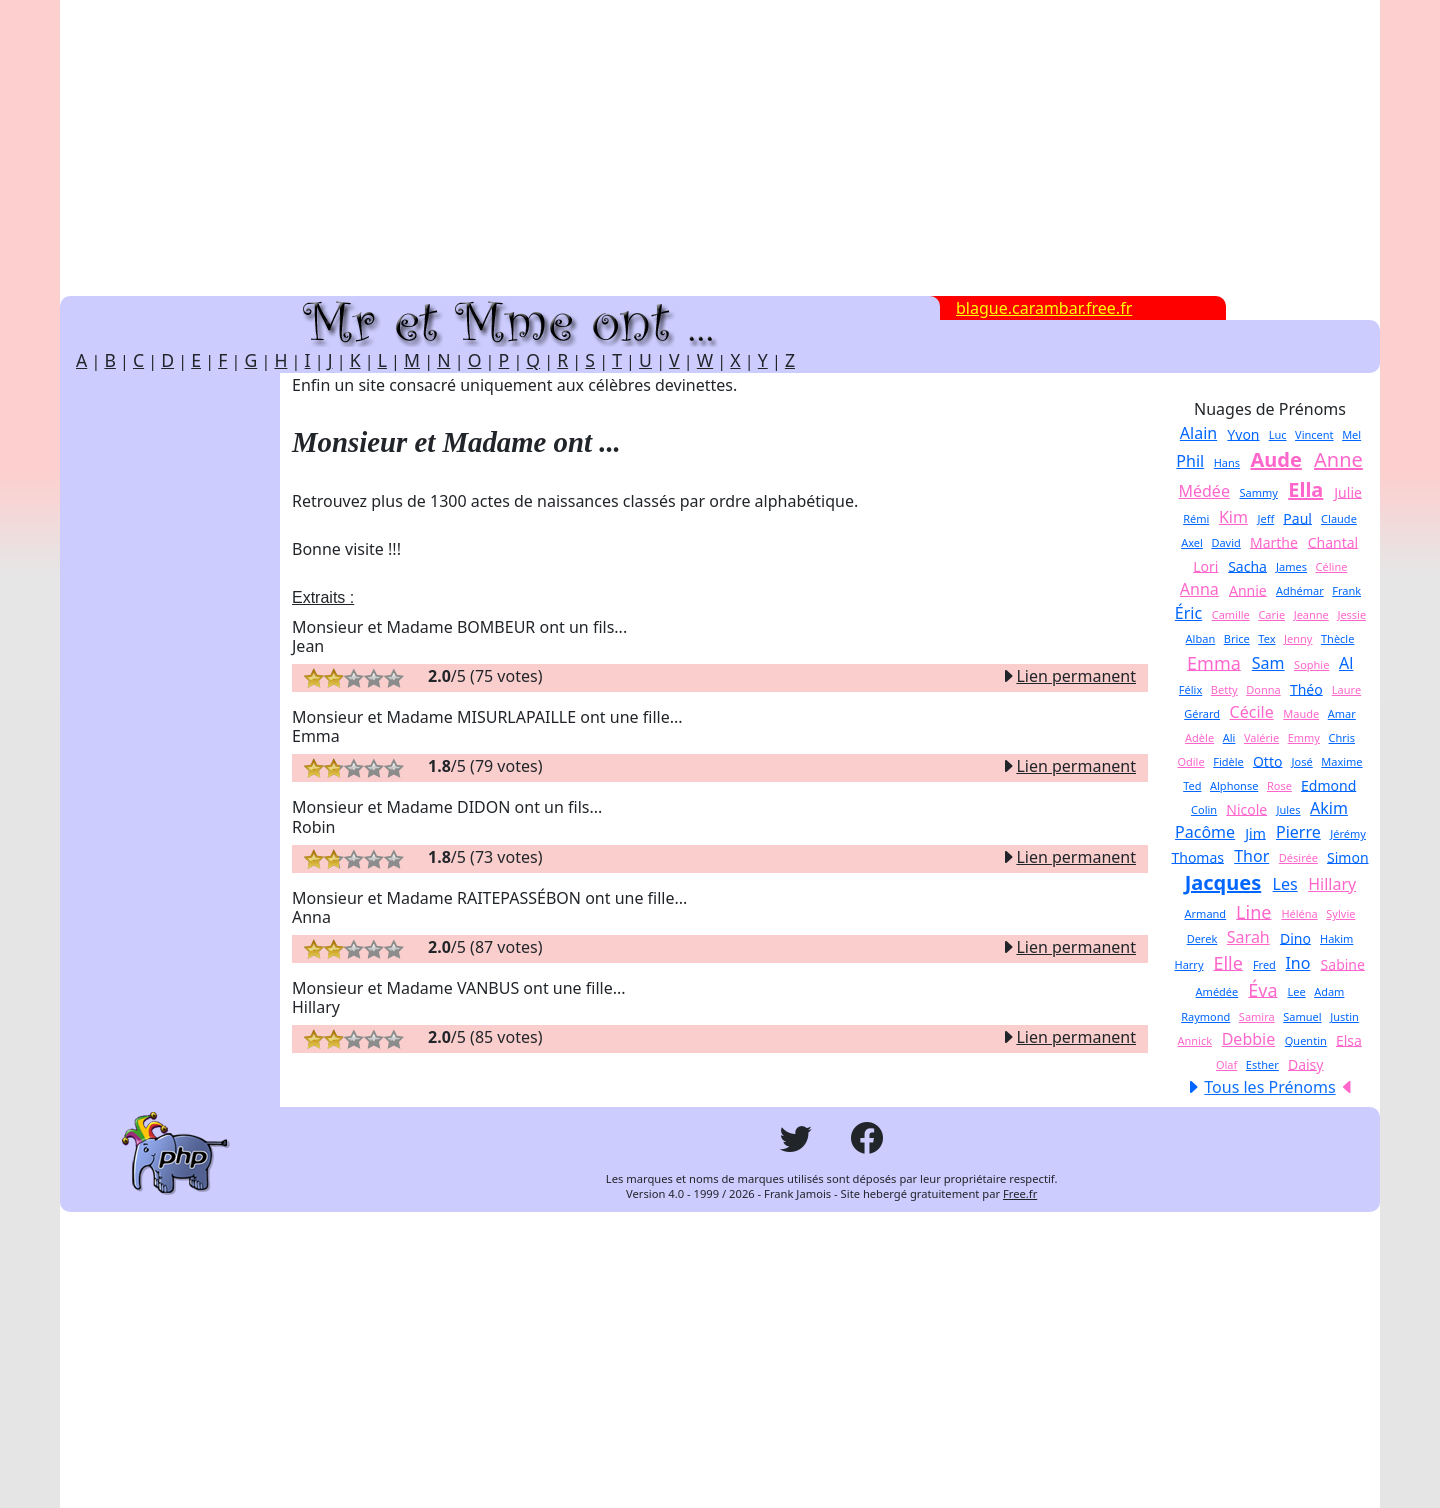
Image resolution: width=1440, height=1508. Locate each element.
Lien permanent (1068, 676)
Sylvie (1340, 913)
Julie (1348, 491)
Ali (1229, 737)
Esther (1262, 1064)
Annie (1248, 589)
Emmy (1304, 737)
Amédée (1217, 991)
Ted (1192, 785)
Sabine (1343, 963)
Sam (1268, 663)
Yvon (1243, 433)
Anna (1199, 589)
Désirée (1298, 857)
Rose (1279, 785)
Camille (1231, 614)
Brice (1237, 638)
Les (1285, 884)
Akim (1329, 808)
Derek (1202, 938)
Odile (1190, 761)
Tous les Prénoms (1269, 1087)
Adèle (1199, 737)
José (1302, 761)
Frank (1346, 590)
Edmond (1328, 784)
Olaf (1226, 1064)
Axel (1192, 542)
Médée (1203, 491)
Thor (1251, 856)
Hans (1227, 462)
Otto (1268, 760)
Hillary (1332, 884)
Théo (1306, 688)
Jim (1255, 832)
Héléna (1299, 913)
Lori (1205, 565)
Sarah (1248, 937)
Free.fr (1020, 1193)
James (1291, 566)
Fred (1264, 964)
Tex (1266, 638)
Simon (1348, 856)
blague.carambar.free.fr (1044, 308)
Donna (1263, 689)
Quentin (1306, 1040)
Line (1253, 911)
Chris (1342, 737)
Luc (1278, 434)
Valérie (1261, 737)
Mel (1351, 434)
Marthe (1274, 541)
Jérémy (1348, 833)
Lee (1296, 991)
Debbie (1249, 1039)
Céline (1332, 566)
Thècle (1337, 638)
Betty (1224, 689)
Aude (1275, 459)
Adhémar (1300, 590)
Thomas (1197, 856)
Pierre (1298, 832)
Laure (1346, 689)
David (1225, 542)
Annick (1195, 1040)
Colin (1204, 809)
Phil (1190, 461)
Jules (1288, 809)
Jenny (1298, 638)
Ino (1297, 963)
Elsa (1349, 1039)
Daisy (1306, 1063)
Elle (1227, 962)
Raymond (1205, 1016)
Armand (1206, 913)
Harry (1188, 964)
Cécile (1252, 712)
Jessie (1351, 614)
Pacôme (1205, 832)
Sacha (1247, 565)
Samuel (1302, 1016)
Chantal (1333, 541)
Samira (1257, 1016)
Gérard (1202, 713)
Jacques (1223, 882)
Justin (1344, 1016)
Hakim (1336, 938)
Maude (1301, 713)
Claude (1339, 518)
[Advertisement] (720, 148)
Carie (1271, 614)
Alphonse (1234, 785)
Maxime (1341, 761)
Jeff (1265, 518)
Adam (1329, 991)
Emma (1214, 662)
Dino (1295, 937)
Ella (1305, 489)
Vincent (1314, 434)
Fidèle (1228, 761)
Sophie (1311, 664)
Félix (1190, 689)
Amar (1342, 713)
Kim (1233, 517)
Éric (1188, 613)
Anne (1338, 459)
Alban (1201, 638)
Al (1346, 663)
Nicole (1246, 808)
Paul (1297, 517)
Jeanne (1311, 614)
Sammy (1258, 492)
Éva (1262, 989)
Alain (1198, 433)
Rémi (1196, 518)
